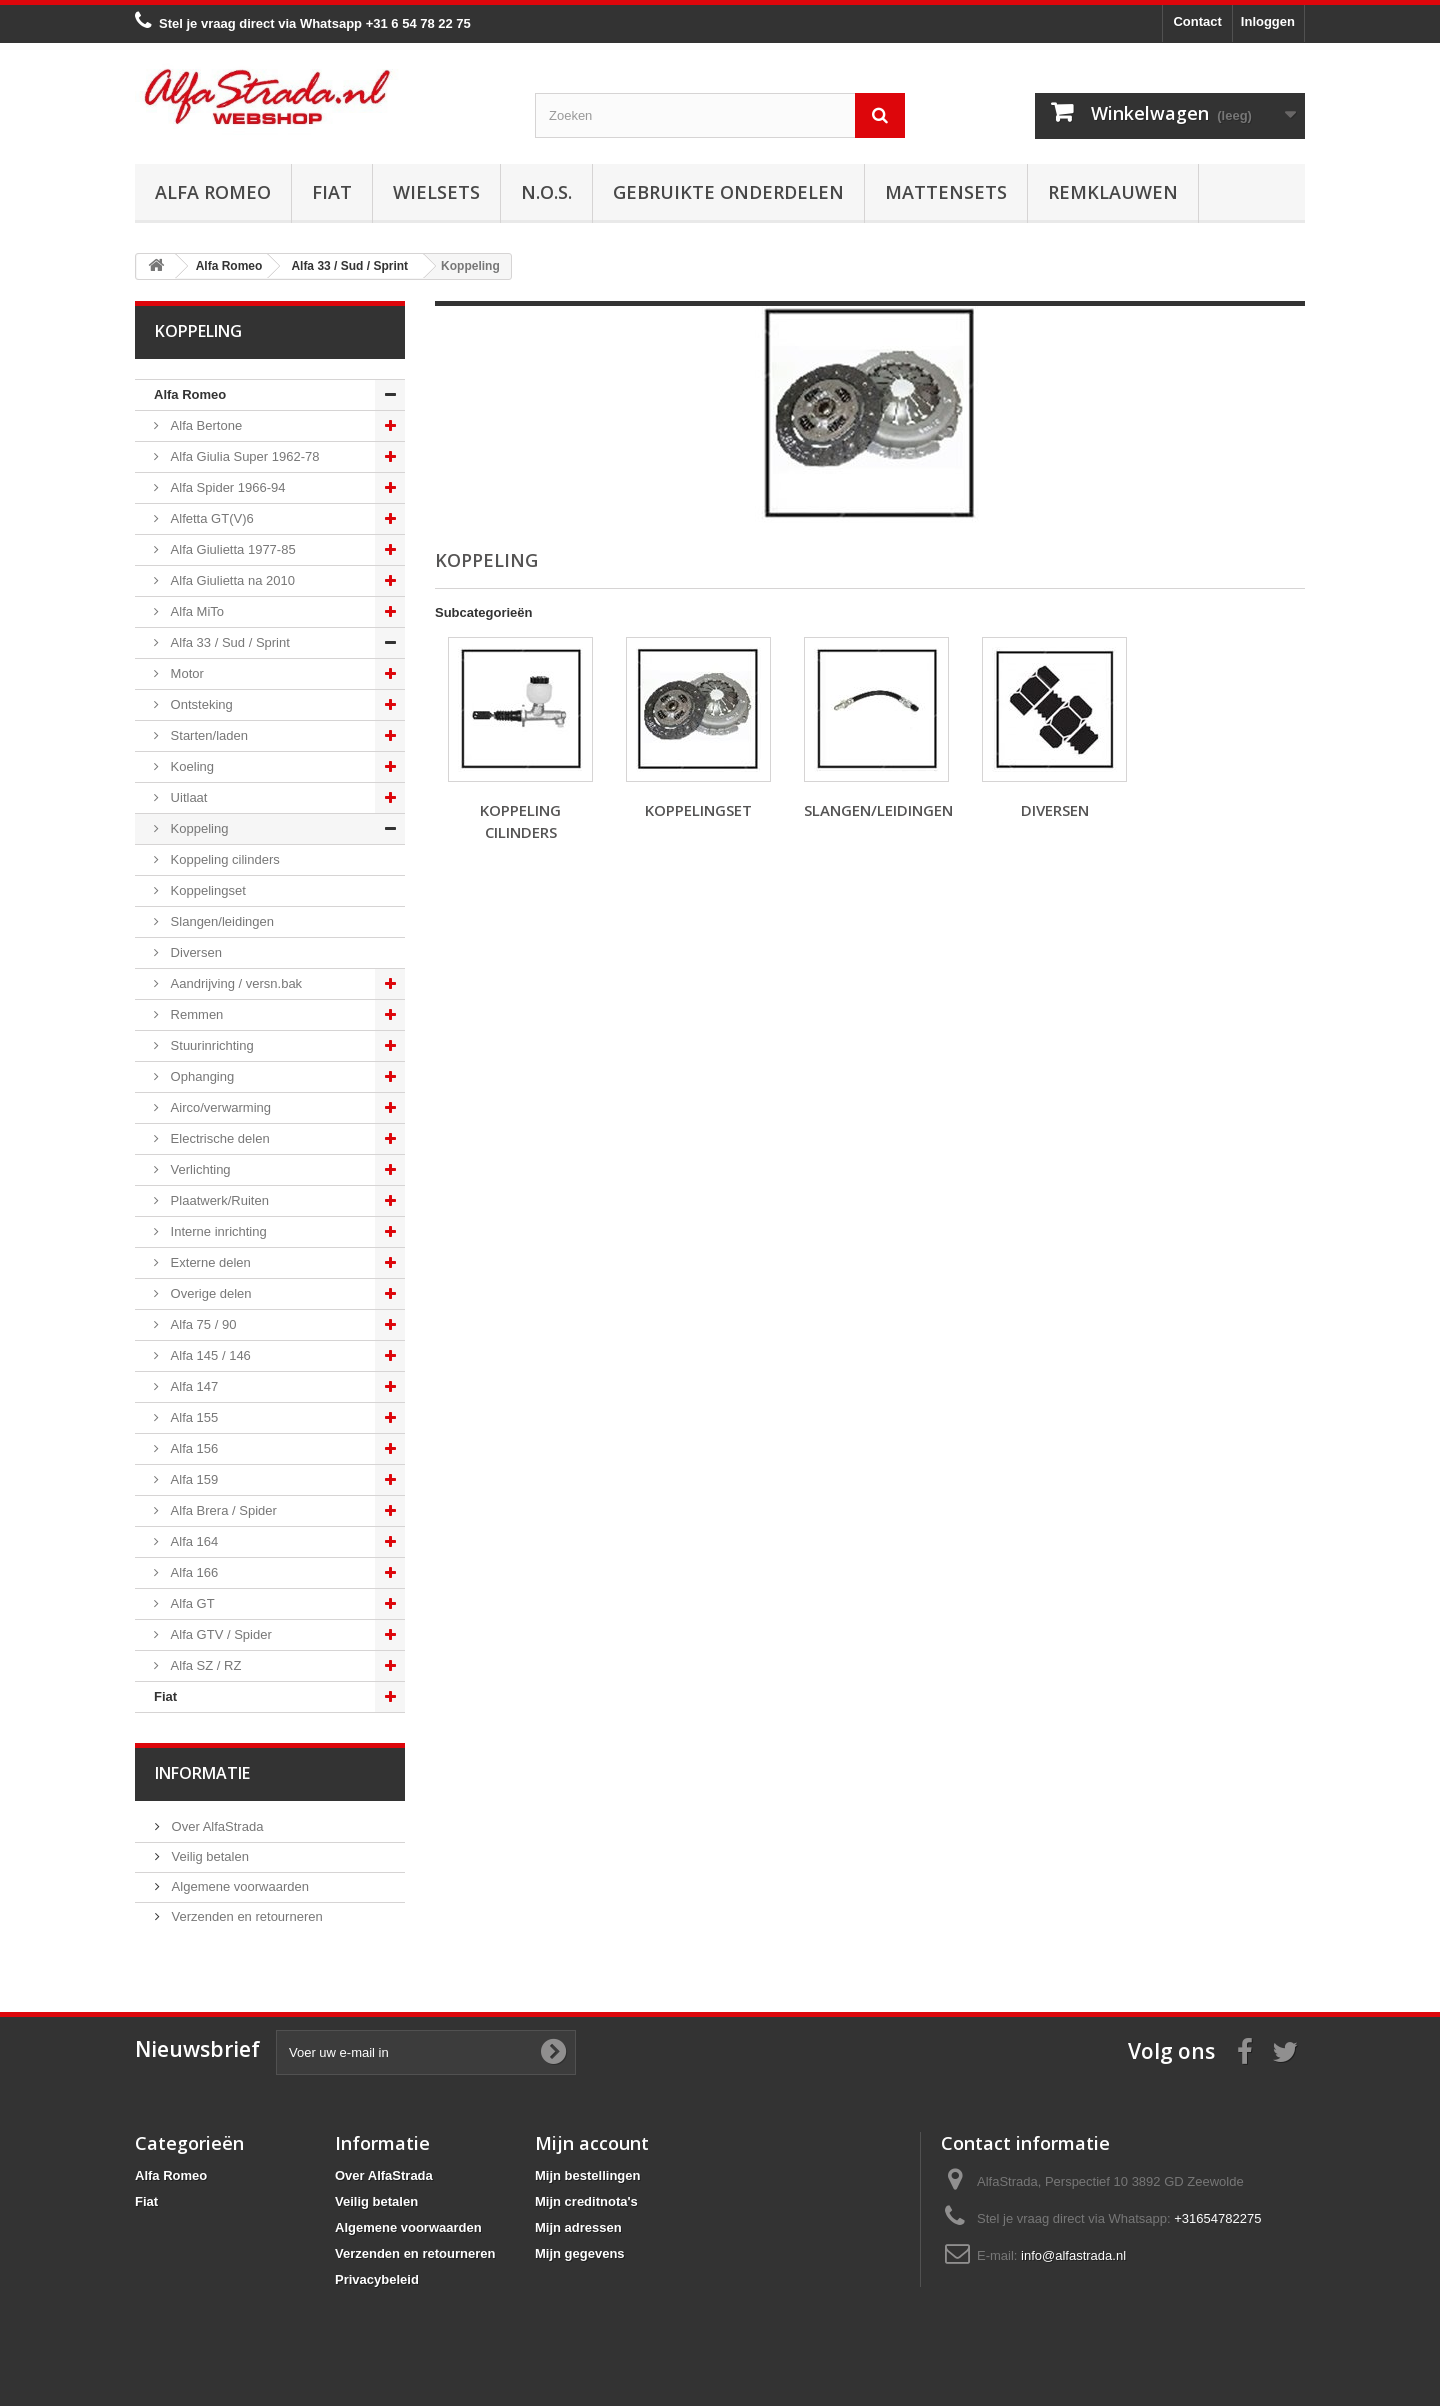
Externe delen (209, 1262)
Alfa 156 (192, 1448)
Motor (185, 673)
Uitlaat (187, 797)
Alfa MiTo (195, 611)
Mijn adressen (578, 2227)
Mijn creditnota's (586, 2201)
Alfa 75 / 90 (201, 1324)
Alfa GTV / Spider (219, 1634)
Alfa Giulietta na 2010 (231, 580)
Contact (1197, 21)
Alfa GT (191, 1603)
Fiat (332, 192)
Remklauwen (1113, 192)
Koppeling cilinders (223, 859)
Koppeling (197, 828)
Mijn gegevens (580, 2253)
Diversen (194, 952)
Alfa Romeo (213, 192)
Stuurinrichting (210, 1045)
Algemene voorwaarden (238, 1886)
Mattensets (946, 192)
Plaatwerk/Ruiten (218, 1200)
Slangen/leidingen (220, 921)
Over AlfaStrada (215, 1826)
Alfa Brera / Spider (222, 1510)
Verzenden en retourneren (245, 1916)
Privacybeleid (377, 2279)
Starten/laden (207, 735)
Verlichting (199, 1169)
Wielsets (436, 192)
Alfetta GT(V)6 (210, 518)
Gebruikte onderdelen (728, 192)
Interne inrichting (217, 1231)
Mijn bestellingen (587, 2175)
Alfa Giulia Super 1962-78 (243, 456)
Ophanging (200, 1076)
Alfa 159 (192, 1479)
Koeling (190, 766)
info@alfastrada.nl (1073, 2255)
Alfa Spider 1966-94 (226, 487)
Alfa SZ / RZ (204, 1665)
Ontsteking (200, 704)
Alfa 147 (192, 1386)
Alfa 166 (192, 1572)
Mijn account (592, 2143)
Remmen (195, 1014)
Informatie (202, 1773)
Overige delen (209, 1293)
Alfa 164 (192, 1541)
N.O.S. (546, 192)
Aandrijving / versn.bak (234, 983)
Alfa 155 (192, 1417)
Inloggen (1268, 21)
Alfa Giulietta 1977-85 (231, 549)
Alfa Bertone (204, 425)
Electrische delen (218, 1138)
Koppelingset (206, 890)
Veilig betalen (208, 1856)
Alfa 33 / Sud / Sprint (228, 642)
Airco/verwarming (219, 1107)
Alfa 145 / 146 (209, 1355)
